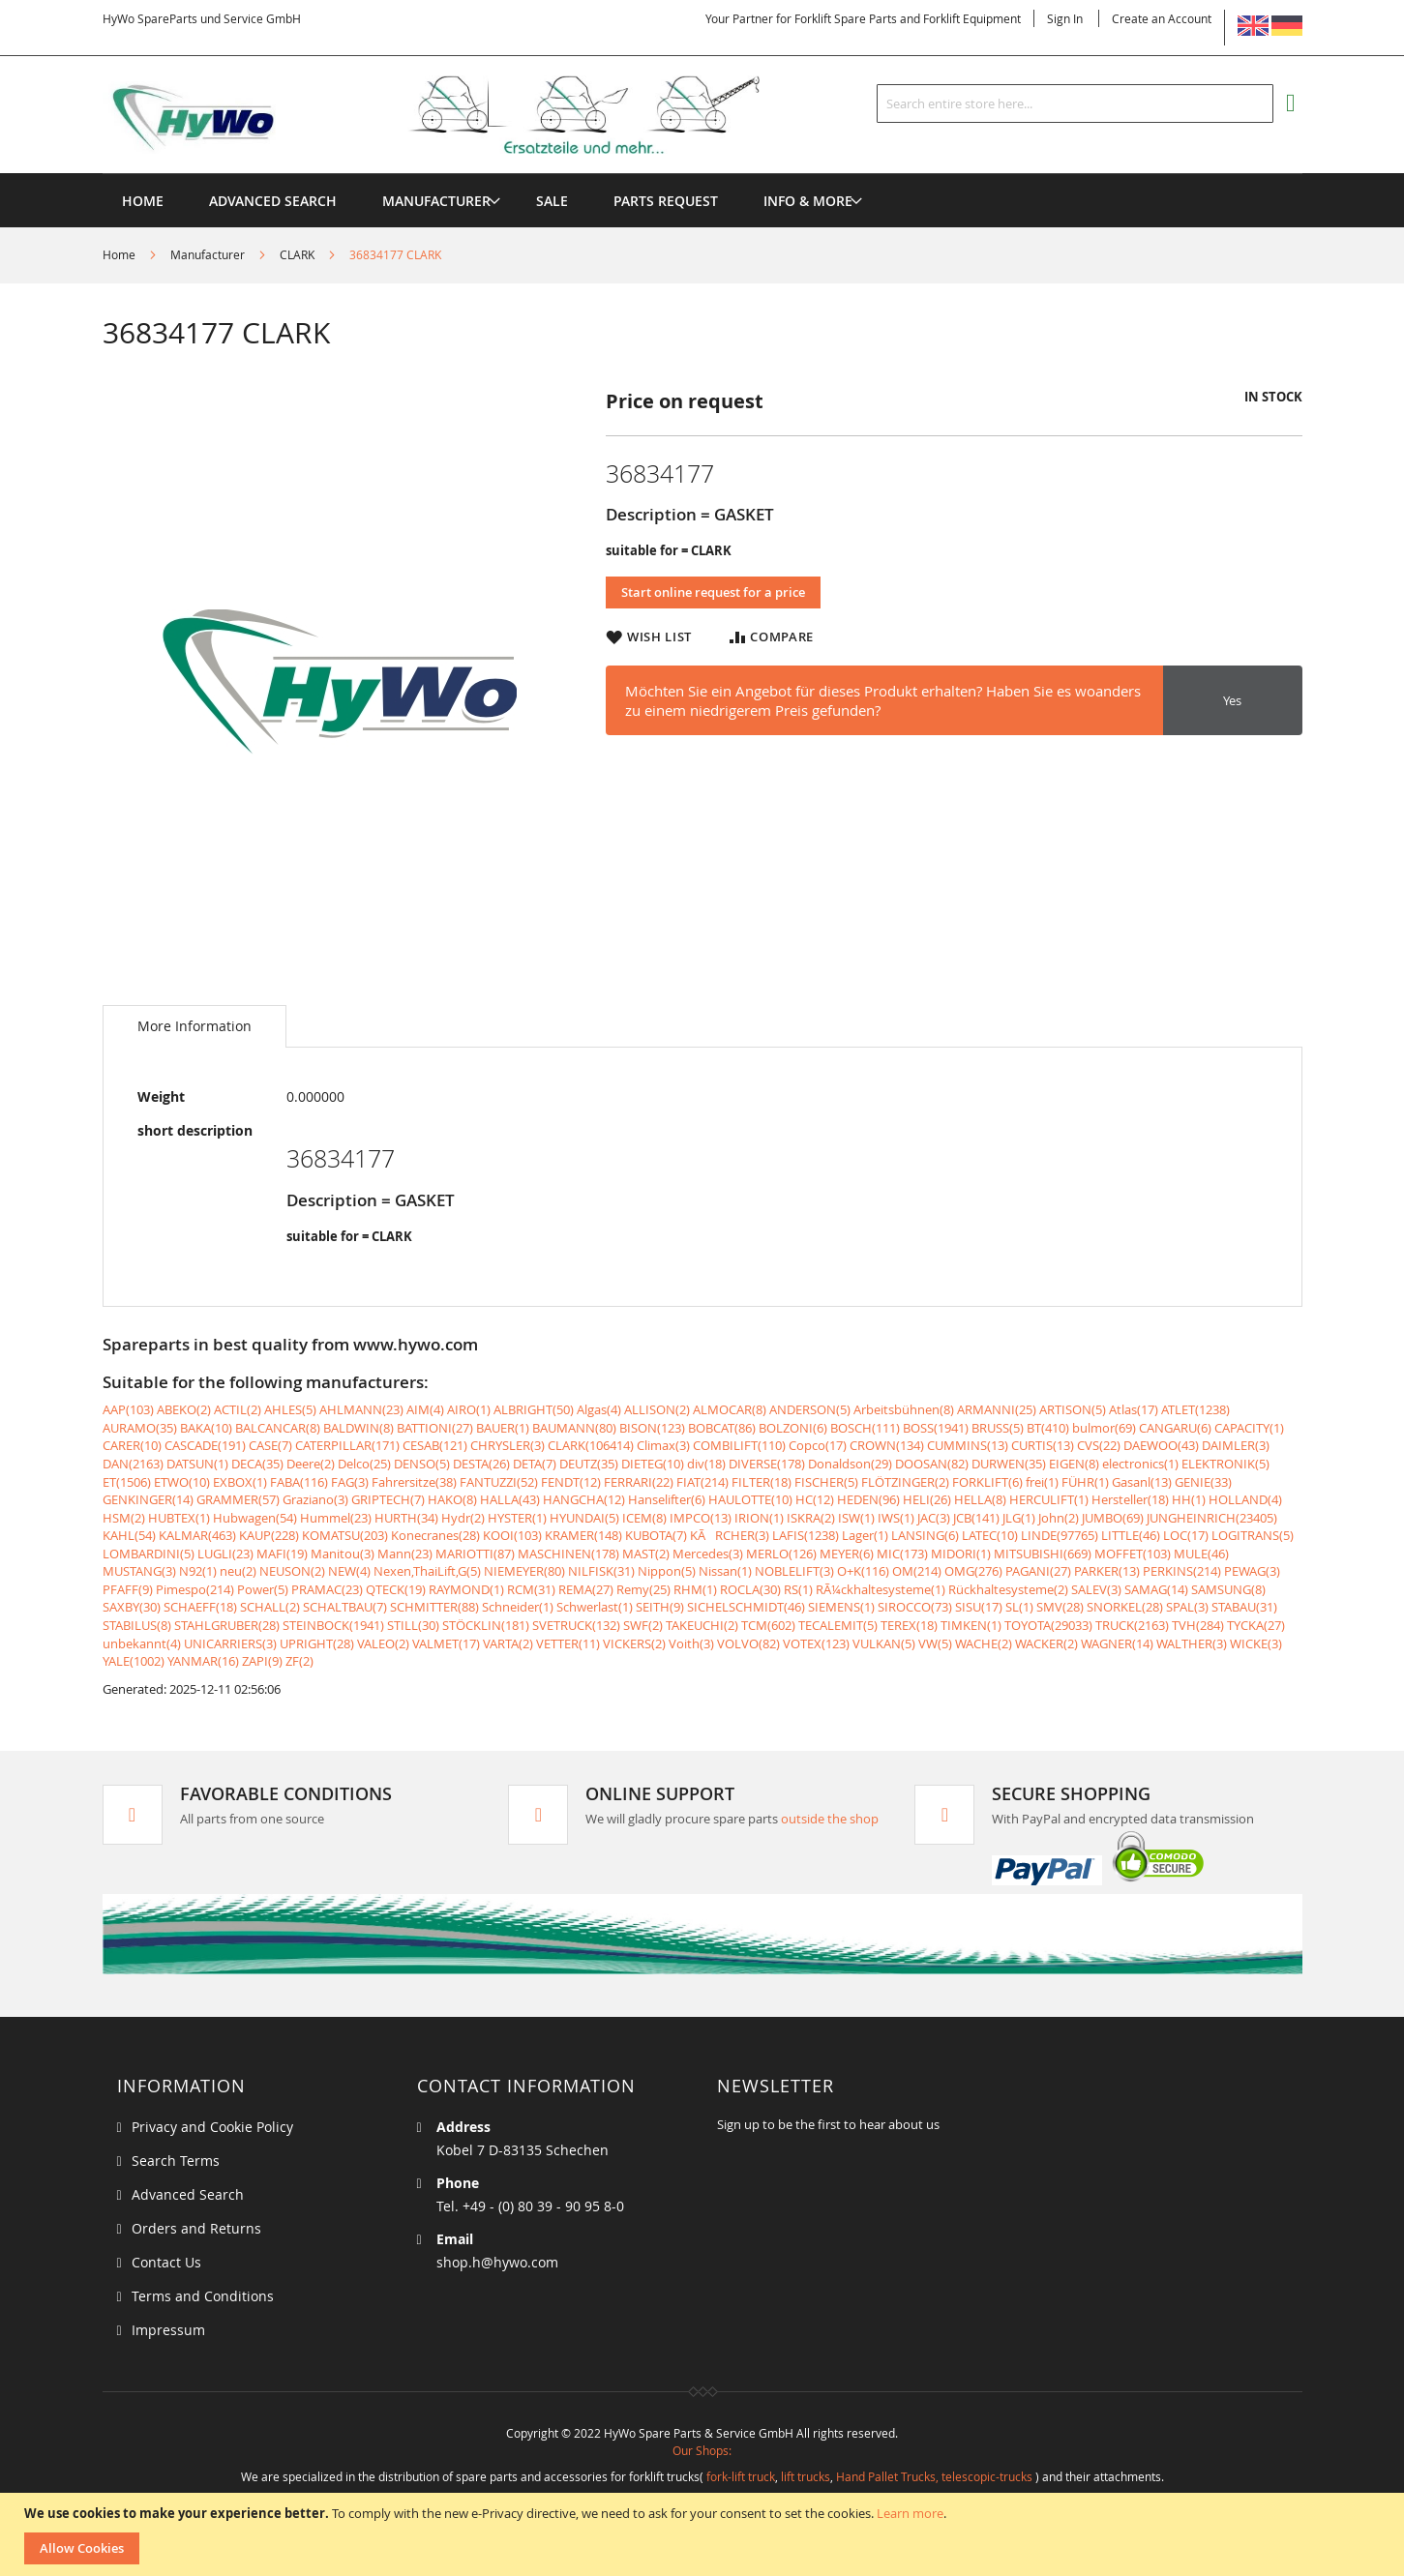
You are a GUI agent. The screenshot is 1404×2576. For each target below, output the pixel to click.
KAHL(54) (129, 1535)
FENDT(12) (571, 1482)
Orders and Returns (196, 2228)
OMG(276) (973, 1571)
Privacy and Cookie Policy (212, 2126)
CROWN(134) (887, 1445)
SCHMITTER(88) (434, 1606)
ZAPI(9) (262, 1661)
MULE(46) (1201, 1553)
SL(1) (1019, 1606)
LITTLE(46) (1130, 1535)
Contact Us (166, 2262)
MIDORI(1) (961, 1553)
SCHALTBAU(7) (345, 1606)
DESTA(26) (481, 1463)
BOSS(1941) (936, 1427)
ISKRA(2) (811, 1517)
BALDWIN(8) (358, 1427)
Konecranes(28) (435, 1535)
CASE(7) (270, 1445)
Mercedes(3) (707, 1553)
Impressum (168, 2330)
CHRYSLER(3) (507, 1445)
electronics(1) (1140, 1463)
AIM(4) (425, 1409)
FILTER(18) (762, 1482)
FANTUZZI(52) (499, 1482)
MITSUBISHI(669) (1042, 1553)
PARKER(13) (1107, 1571)
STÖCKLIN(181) (485, 1625)
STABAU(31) (1244, 1606)
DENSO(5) (422, 1463)
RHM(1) (695, 1589)
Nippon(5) (667, 1571)
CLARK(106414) (591, 1445)
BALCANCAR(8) (277, 1427)
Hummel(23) (336, 1517)
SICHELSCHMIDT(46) (746, 1606)
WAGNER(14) (1117, 1643)
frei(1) (1042, 1482)
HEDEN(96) (868, 1499)
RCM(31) (531, 1589)
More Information (194, 1026)
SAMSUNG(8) (1228, 1589)
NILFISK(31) (601, 1571)
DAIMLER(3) (1236, 1445)
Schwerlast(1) (594, 1606)
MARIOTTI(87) (475, 1553)
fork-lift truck (740, 2476)
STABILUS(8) (137, 1625)
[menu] (702, 173)
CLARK (297, 254)
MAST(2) (646, 1553)
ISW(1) (856, 1517)
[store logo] (462, 115)
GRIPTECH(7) (388, 1499)
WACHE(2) (983, 1643)
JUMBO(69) (1113, 1517)
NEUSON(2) (292, 1571)
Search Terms (176, 2160)
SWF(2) (643, 1625)
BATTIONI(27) (435, 1427)
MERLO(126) (781, 1553)
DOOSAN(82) (932, 1463)
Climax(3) (663, 1445)
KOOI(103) (512, 1535)
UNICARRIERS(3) (230, 1643)
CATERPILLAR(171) (347, 1445)
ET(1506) (127, 1482)
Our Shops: (702, 2450)
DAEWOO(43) (1161, 1445)
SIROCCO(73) (915, 1606)
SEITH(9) (660, 1606)
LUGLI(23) (225, 1553)
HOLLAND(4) (1245, 1499)
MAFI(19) (282, 1553)
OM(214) (916, 1571)
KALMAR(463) (197, 1535)
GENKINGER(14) (148, 1499)
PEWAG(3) (1252, 1571)
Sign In (1065, 18)
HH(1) (1189, 1499)
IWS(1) (896, 1517)
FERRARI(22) (638, 1482)
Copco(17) (818, 1445)
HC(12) (814, 1499)
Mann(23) (405, 1553)
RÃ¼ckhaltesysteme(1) (880, 1589)
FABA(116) (299, 1482)
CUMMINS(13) (967, 1445)
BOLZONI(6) (793, 1427)
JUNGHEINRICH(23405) (1212, 1517)
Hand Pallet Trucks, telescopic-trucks (934, 2476)
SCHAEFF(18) (200, 1606)
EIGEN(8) (1074, 1463)
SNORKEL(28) (1125, 1606)
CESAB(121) (435, 1445)
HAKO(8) (452, 1499)
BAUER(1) (502, 1427)
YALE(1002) (133, 1661)
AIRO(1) (469, 1409)
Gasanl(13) (1142, 1482)
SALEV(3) (1096, 1589)
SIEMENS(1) (841, 1606)
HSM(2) (124, 1517)
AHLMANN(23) (361, 1409)
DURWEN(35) (1008, 1463)
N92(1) (198, 1571)
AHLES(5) (290, 1409)
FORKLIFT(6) (987, 1482)
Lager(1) (865, 1535)
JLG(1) (1018, 1517)
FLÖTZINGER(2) (905, 1482)
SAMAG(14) (1156, 1589)
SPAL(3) (1187, 1606)
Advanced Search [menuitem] (273, 201)
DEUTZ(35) (588, 1463)
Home (119, 254)
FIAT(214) (702, 1482)
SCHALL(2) (270, 1606)
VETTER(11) (568, 1643)
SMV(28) (1060, 1606)
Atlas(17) (1133, 1409)
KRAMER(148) (583, 1535)
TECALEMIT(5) (838, 1625)
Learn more (910, 2513)
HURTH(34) (406, 1517)
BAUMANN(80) (574, 1427)
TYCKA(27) (1256, 1625)
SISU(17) (978, 1606)
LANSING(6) (925, 1535)
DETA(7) (534, 1463)
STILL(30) (413, 1625)
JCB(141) (976, 1517)
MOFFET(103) (1132, 1553)
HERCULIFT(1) (1049, 1499)
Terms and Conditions (203, 2296)
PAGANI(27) (1038, 1571)
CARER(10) (132, 1445)
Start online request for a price (713, 592)
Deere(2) (310, 1463)
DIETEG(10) (652, 1463)
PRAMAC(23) (327, 1589)
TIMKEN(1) (971, 1625)
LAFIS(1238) (805, 1535)
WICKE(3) (1256, 1643)
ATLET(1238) (1195, 1409)
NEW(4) (349, 1571)
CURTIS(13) (1042, 1445)
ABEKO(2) (184, 1409)
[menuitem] (436, 201)
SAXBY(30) (132, 1606)
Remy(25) (643, 1589)
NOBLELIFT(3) (794, 1571)
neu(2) (238, 1571)
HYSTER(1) (517, 1517)
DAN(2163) (133, 1463)
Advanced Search (188, 2194)
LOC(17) (1186, 1535)
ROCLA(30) (750, 1589)
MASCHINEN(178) (568, 1553)
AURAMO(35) (140, 1427)
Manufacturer (207, 254)
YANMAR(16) (203, 1661)
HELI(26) (927, 1499)
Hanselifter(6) (666, 1499)
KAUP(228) (269, 1535)
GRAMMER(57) (238, 1499)
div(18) (706, 1463)
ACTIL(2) (237, 1409)
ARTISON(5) (1072, 1409)
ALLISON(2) (657, 1409)
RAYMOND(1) (466, 1589)
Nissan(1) (725, 1571)
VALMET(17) (446, 1643)
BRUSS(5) (997, 1427)
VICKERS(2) (634, 1643)
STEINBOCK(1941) (333, 1625)
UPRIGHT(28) (317, 1643)
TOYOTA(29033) (1048, 1625)
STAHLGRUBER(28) (227, 1625)
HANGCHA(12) (584, 1499)
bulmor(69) (1104, 1427)
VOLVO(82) (748, 1643)
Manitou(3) (342, 1553)
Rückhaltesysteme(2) (1008, 1589)
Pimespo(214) (195, 1589)
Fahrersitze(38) (414, 1482)
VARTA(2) (508, 1643)
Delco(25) (364, 1463)
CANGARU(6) (1175, 1427)
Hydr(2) (463, 1517)
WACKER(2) (1046, 1643)
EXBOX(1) (240, 1482)
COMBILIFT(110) (739, 1445)
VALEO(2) (383, 1643)
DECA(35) (257, 1463)
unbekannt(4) (142, 1643)
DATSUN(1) (197, 1463)
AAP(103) (128, 1409)
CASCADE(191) (205, 1445)
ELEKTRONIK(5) (1225, 1463)
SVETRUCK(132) (576, 1625)
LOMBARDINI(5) (148, 1553)
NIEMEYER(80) (524, 1571)
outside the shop (830, 1818)
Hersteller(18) (1130, 1499)
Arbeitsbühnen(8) (903, 1409)
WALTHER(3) (1191, 1643)
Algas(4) (599, 1409)
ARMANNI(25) (996, 1409)
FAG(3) (350, 1482)
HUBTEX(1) (179, 1517)
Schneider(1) (517, 1606)
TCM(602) (768, 1625)
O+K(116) (863, 1571)
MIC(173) (902, 1553)
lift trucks (805, 2476)
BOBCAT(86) (722, 1427)
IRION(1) (759, 1517)
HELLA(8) (980, 1499)
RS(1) (798, 1589)
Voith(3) (691, 1643)
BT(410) (1048, 1427)
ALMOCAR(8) (729, 1409)
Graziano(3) (315, 1499)
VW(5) (935, 1643)
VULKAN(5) (883, 1643)
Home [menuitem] (143, 201)
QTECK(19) (396, 1589)
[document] (704, 2534)
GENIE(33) (1203, 1482)
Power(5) (262, 1589)
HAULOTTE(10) (750, 1499)
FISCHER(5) (826, 1482)
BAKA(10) (206, 1427)
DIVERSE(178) (767, 1463)
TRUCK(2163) (1132, 1625)
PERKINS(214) (1182, 1571)
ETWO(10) (182, 1482)
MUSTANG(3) (139, 1571)
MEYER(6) (847, 1553)
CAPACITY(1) (1249, 1427)
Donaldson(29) (850, 1463)
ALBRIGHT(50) (533, 1409)
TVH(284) (1198, 1625)
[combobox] (1075, 103)
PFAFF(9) (128, 1589)
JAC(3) (933, 1517)
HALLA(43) (510, 1499)
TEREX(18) (909, 1625)
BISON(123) (652, 1427)
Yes (1232, 700)
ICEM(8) (644, 1517)
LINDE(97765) (1059, 1535)
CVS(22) (1098, 1445)
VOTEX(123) (816, 1643)
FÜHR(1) (1085, 1482)
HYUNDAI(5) (584, 1517)
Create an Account (1161, 18)
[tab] (194, 1026)
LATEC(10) (990, 1535)
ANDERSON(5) (810, 1409)
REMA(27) (585, 1589)
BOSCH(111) (865, 1427)
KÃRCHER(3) (729, 1535)
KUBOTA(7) (656, 1535)
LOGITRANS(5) (1252, 1535)
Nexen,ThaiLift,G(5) (427, 1571)
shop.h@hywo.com (497, 2262)
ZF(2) (299, 1661)
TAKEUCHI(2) (702, 1625)
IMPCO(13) (701, 1517)
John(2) (1058, 1517)
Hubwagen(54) (255, 1517)
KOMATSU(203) (345, 1535)
